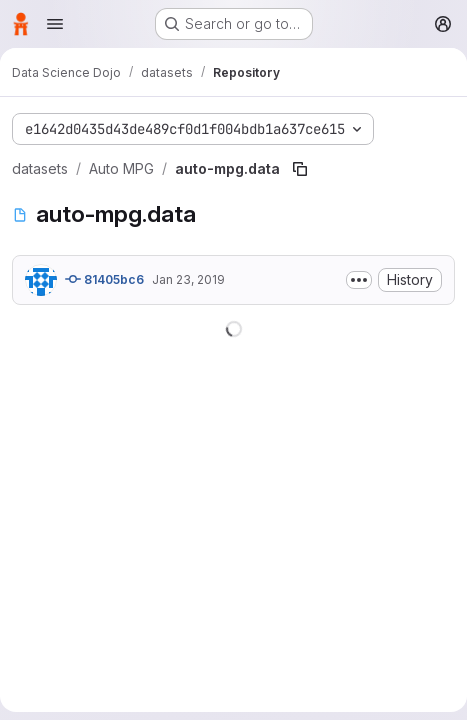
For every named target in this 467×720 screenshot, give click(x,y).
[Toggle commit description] (359, 280)
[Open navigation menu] (55, 24)
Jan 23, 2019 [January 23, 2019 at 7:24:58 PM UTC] (188, 279)
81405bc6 (104, 279)
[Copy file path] (300, 169)
